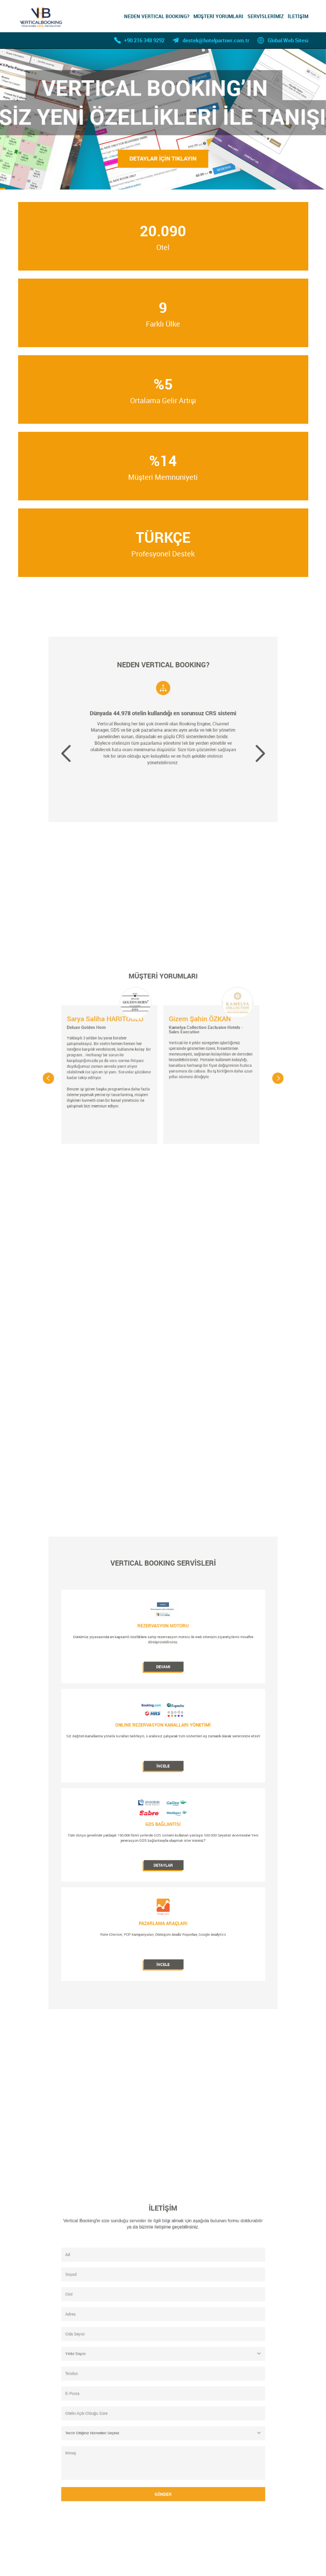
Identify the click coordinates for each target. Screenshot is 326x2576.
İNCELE (163, 1769)
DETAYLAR (163, 1818)
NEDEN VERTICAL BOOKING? (156, 16)
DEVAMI (163, 1719)
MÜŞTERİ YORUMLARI (218, 16)
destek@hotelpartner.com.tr (216, 40)
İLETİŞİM (298, 16)
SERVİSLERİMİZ (265, 16)
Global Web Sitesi (288, 40)
